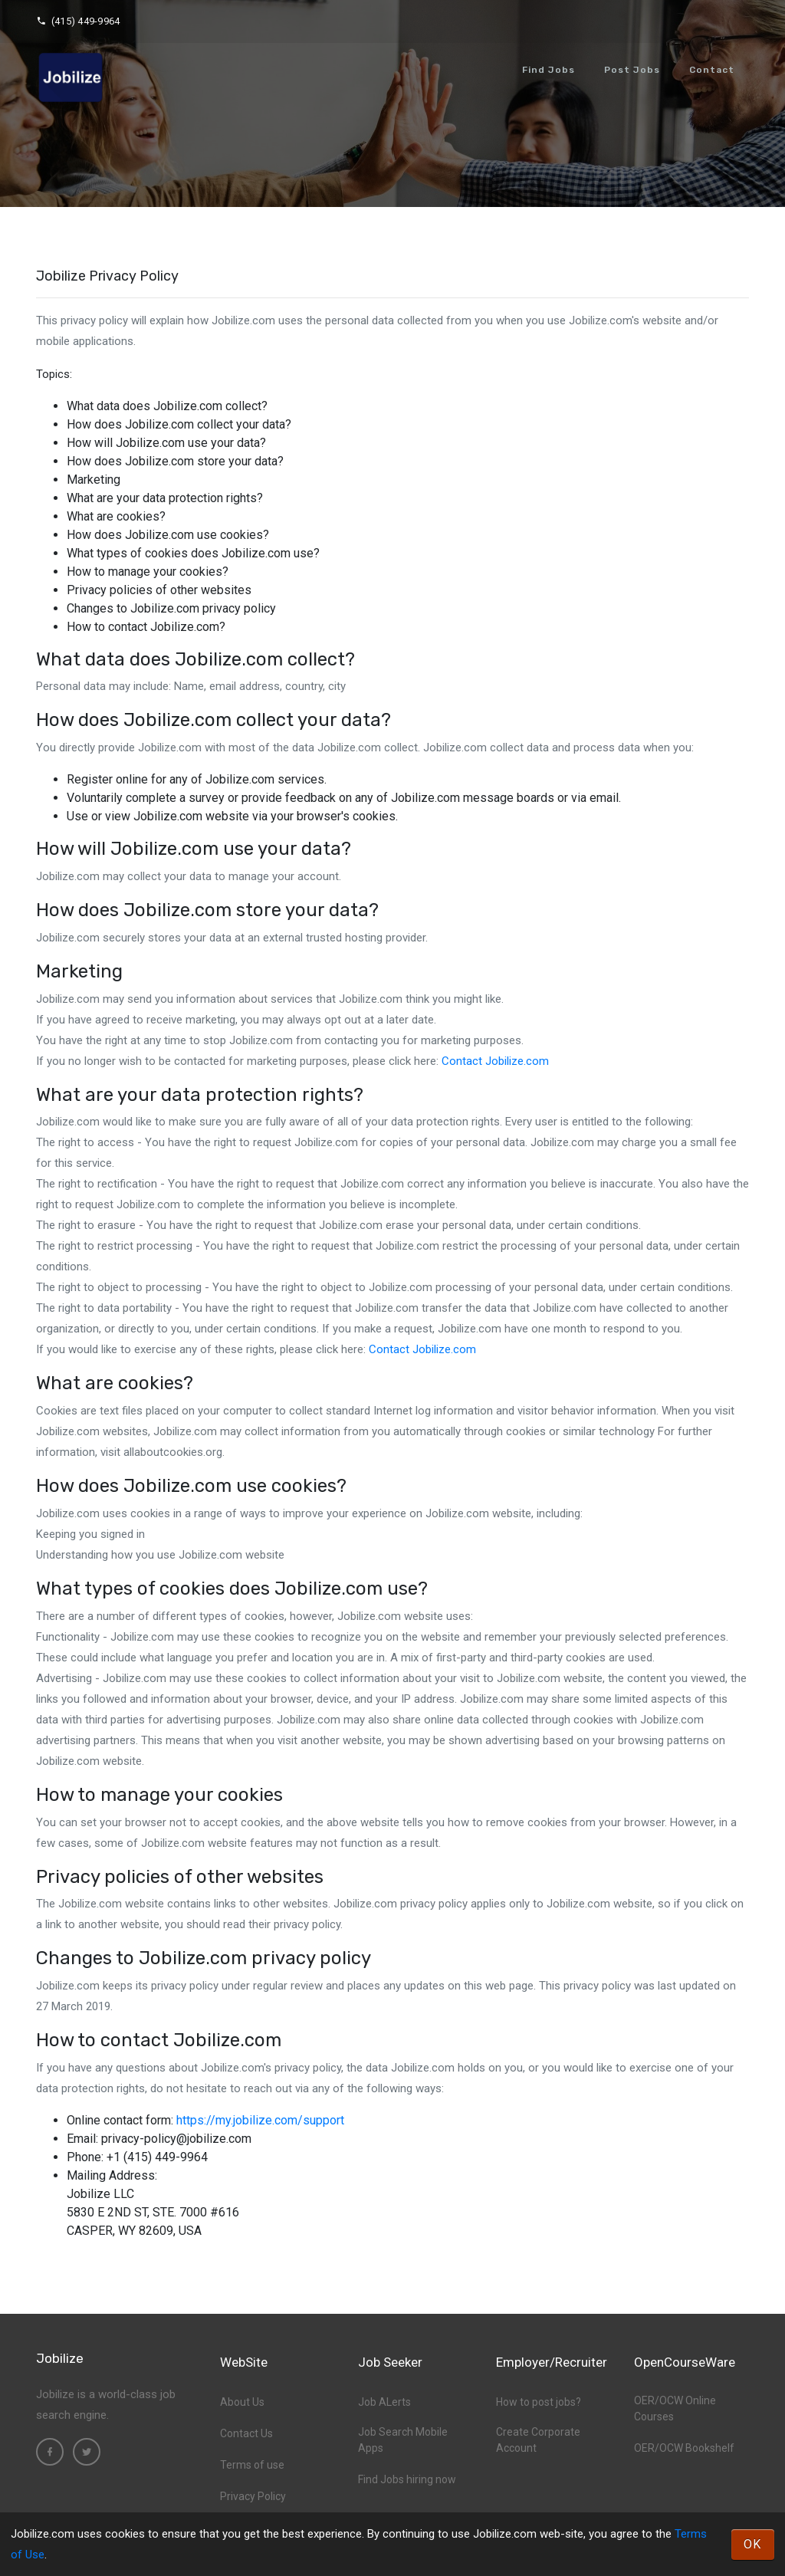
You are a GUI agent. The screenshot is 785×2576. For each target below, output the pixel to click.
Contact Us (246, 2433)
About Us (242, 2402)
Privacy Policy (253, 2496)
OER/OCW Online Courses (675, 2408)
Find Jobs (548, 69)
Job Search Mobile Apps (403, 2440)
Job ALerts (384, 2402)
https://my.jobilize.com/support (260, 2120)
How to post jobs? (538, 2402)
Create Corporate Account (538, 2440)
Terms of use (252, 2465)
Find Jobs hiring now (407, 2479)
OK (753, 2544)
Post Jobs (632, 69)
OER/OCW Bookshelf (684, 2448)
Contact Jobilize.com (495, 1061)
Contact (711, 69)
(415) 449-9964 (78, 21)
